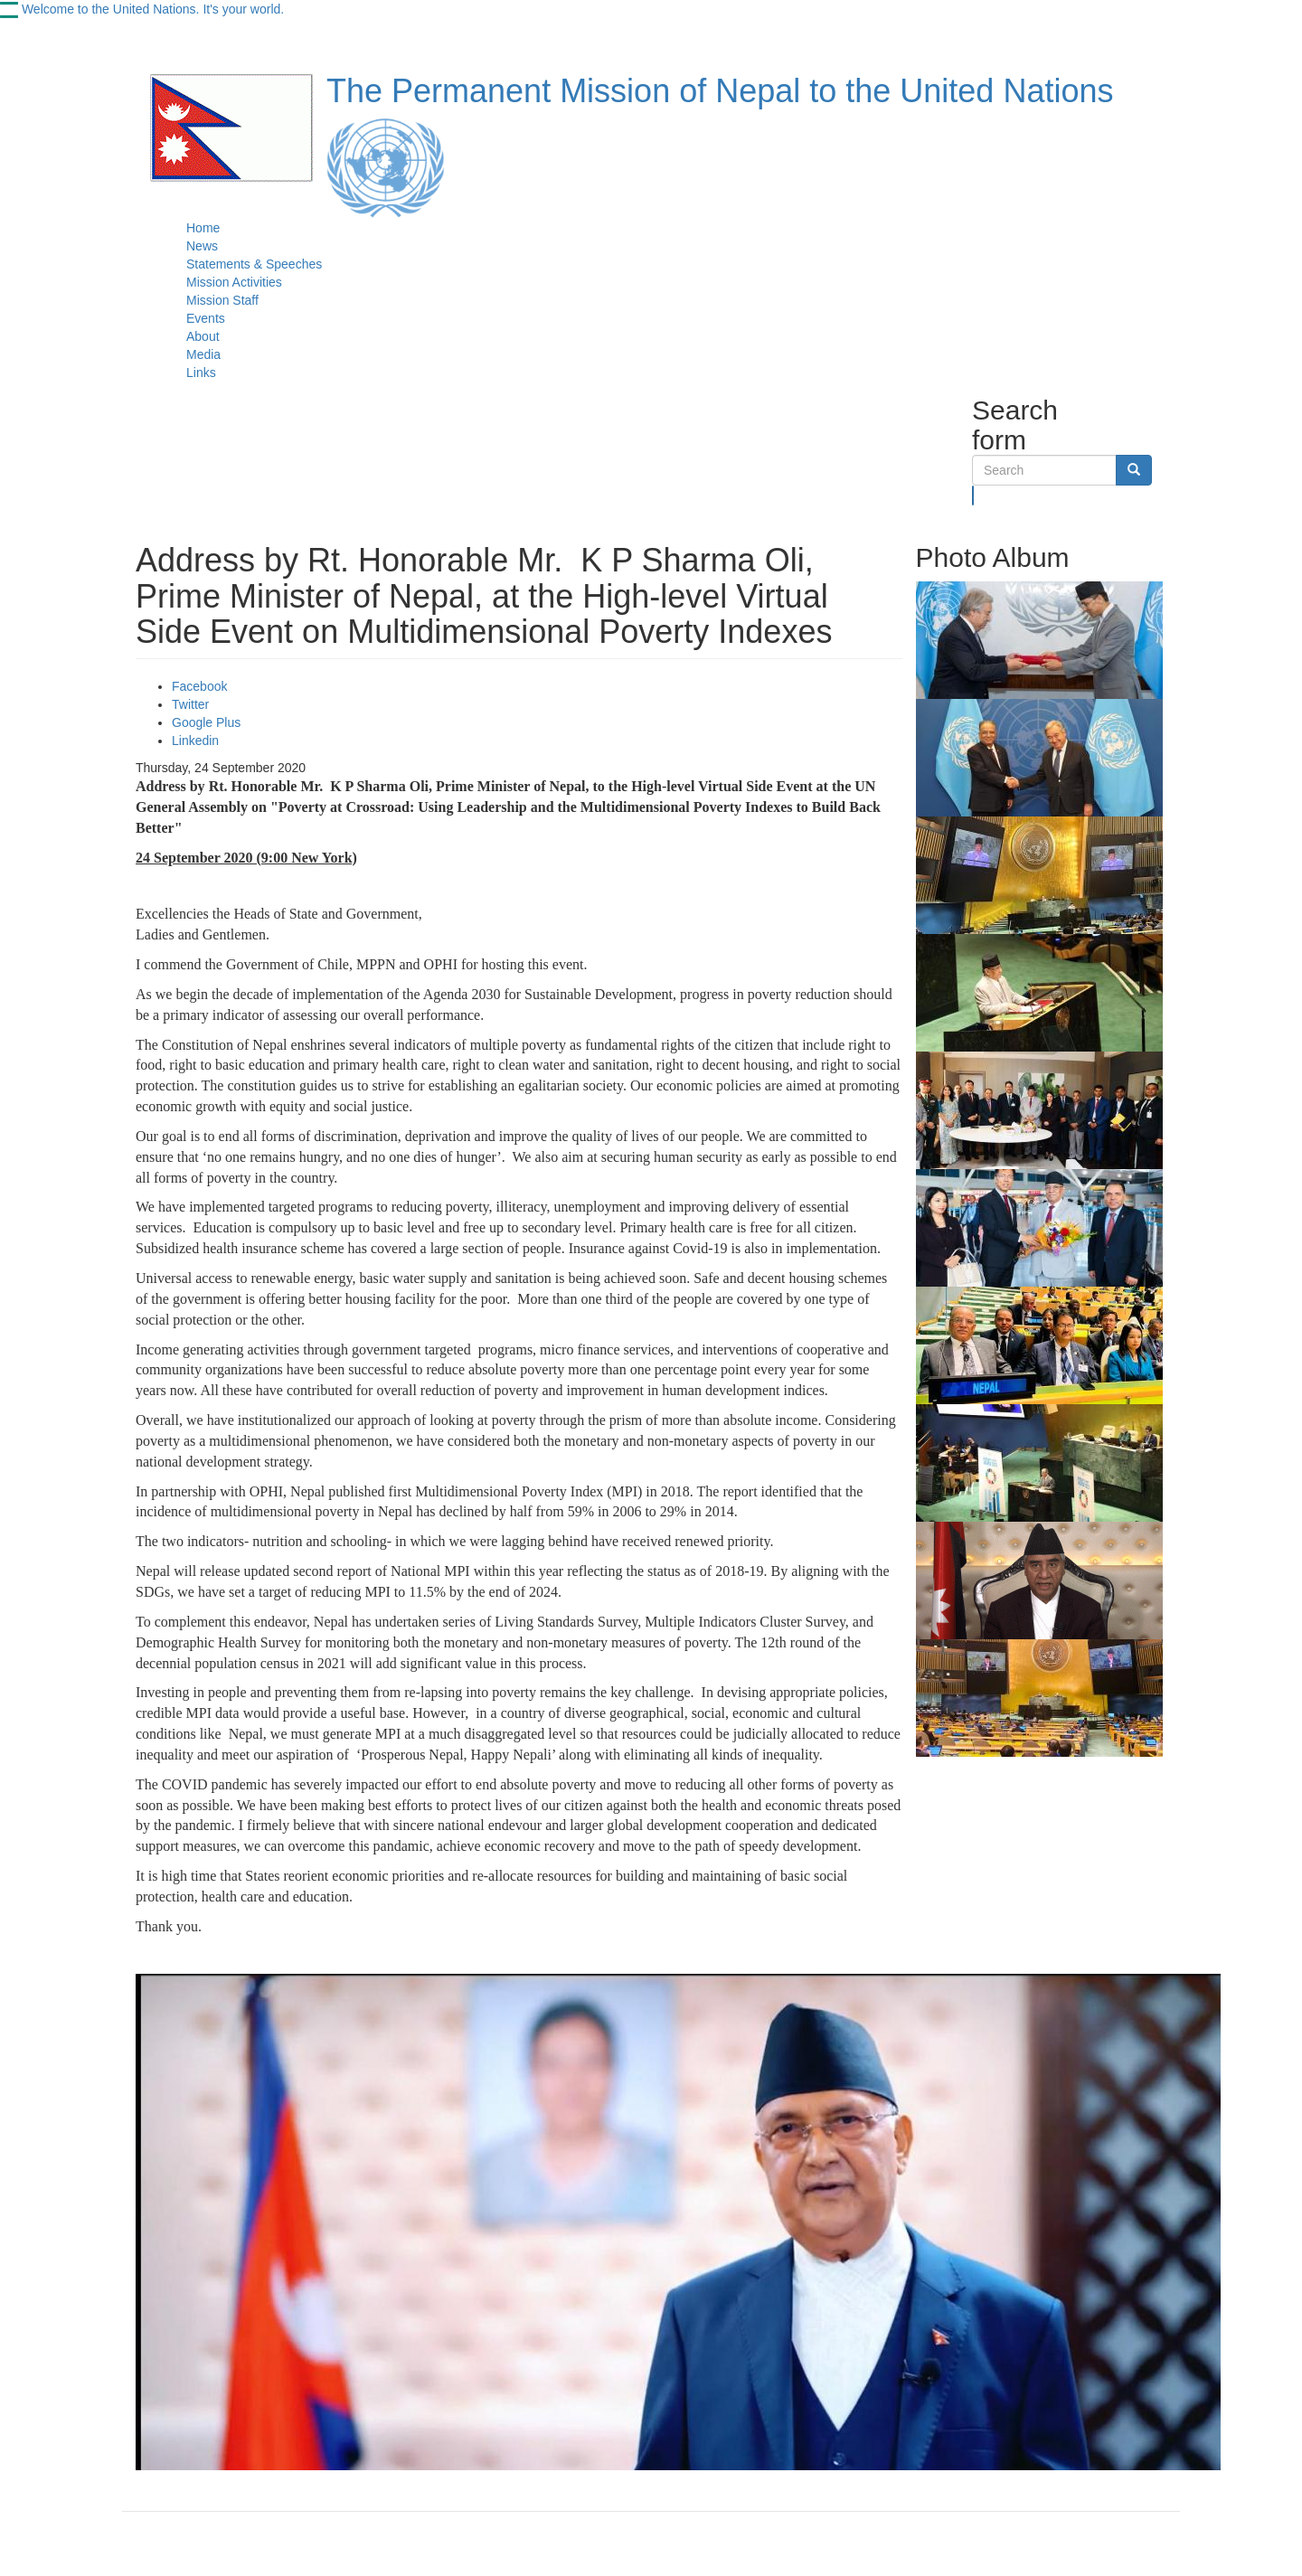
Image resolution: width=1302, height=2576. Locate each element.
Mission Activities (234, 282)
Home (203, 228)
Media (203, 354)
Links (201, 372)
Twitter (190, 704)
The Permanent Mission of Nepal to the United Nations (719, 90)
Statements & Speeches (254, 264)
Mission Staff (222, 300)
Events (205, 318)
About (203, 336)
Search (973, 495)
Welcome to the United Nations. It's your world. (153, 9)
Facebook (199, 686)
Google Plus (206, 722)
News (202, 246)
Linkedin (195, 740)
